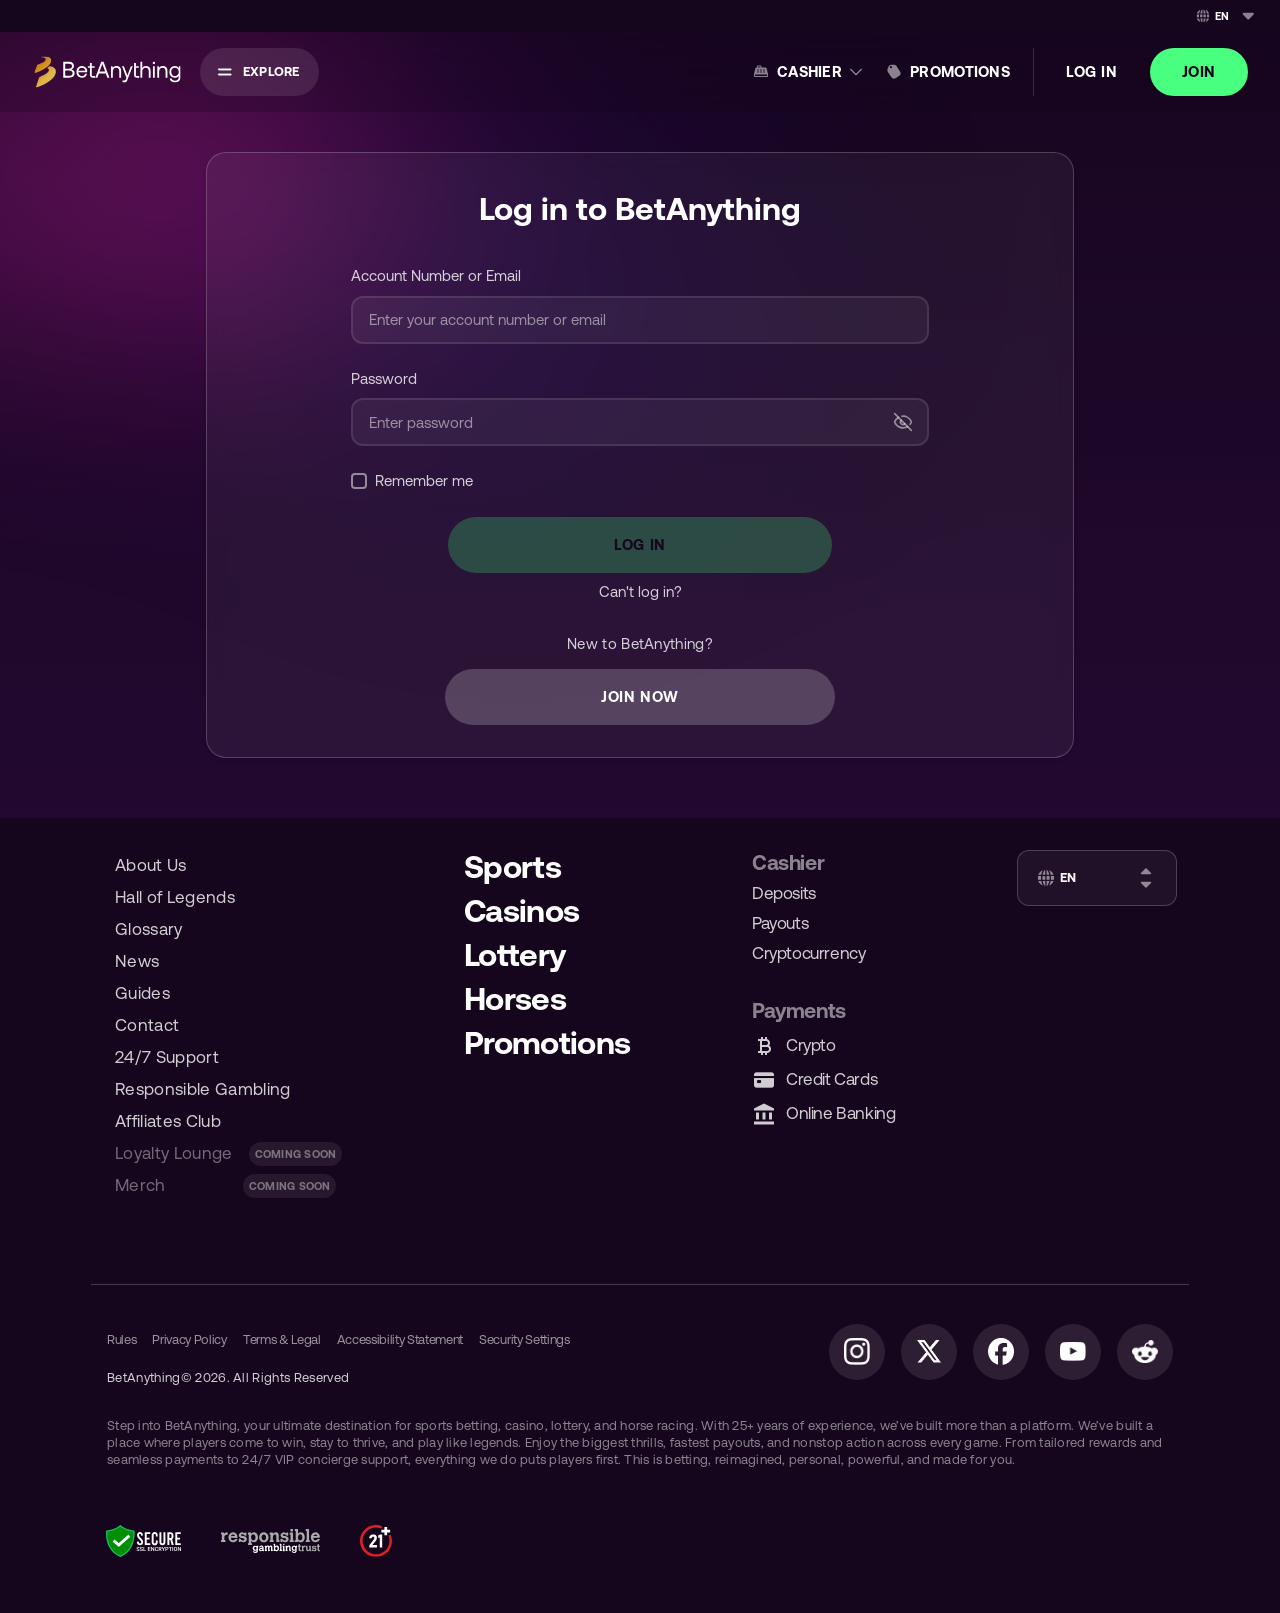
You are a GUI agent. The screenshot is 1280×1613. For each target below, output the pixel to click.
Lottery (515, 954)
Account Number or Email (436, 275)
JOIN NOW (640, 696)
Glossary (149, 929)
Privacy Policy (189, 1339)
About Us (151, 865)
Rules (121, 1339)
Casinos (522, 910)
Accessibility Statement (400, 1339)
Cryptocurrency (808, 953)
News (137, 961)
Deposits (784, 893)
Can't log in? (640, 591)
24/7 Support (167, 1057)
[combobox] (1223, 16)
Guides (142, 993)
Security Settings (524, 1339)
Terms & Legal (282, 1339)
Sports (512, 866)
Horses (515, 998)
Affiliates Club (168, 1121)
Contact (147, 1025)
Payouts (780, 923)
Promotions (960, 71)
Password (384, 378)
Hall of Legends (175, 897)
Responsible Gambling (203, 1089)
